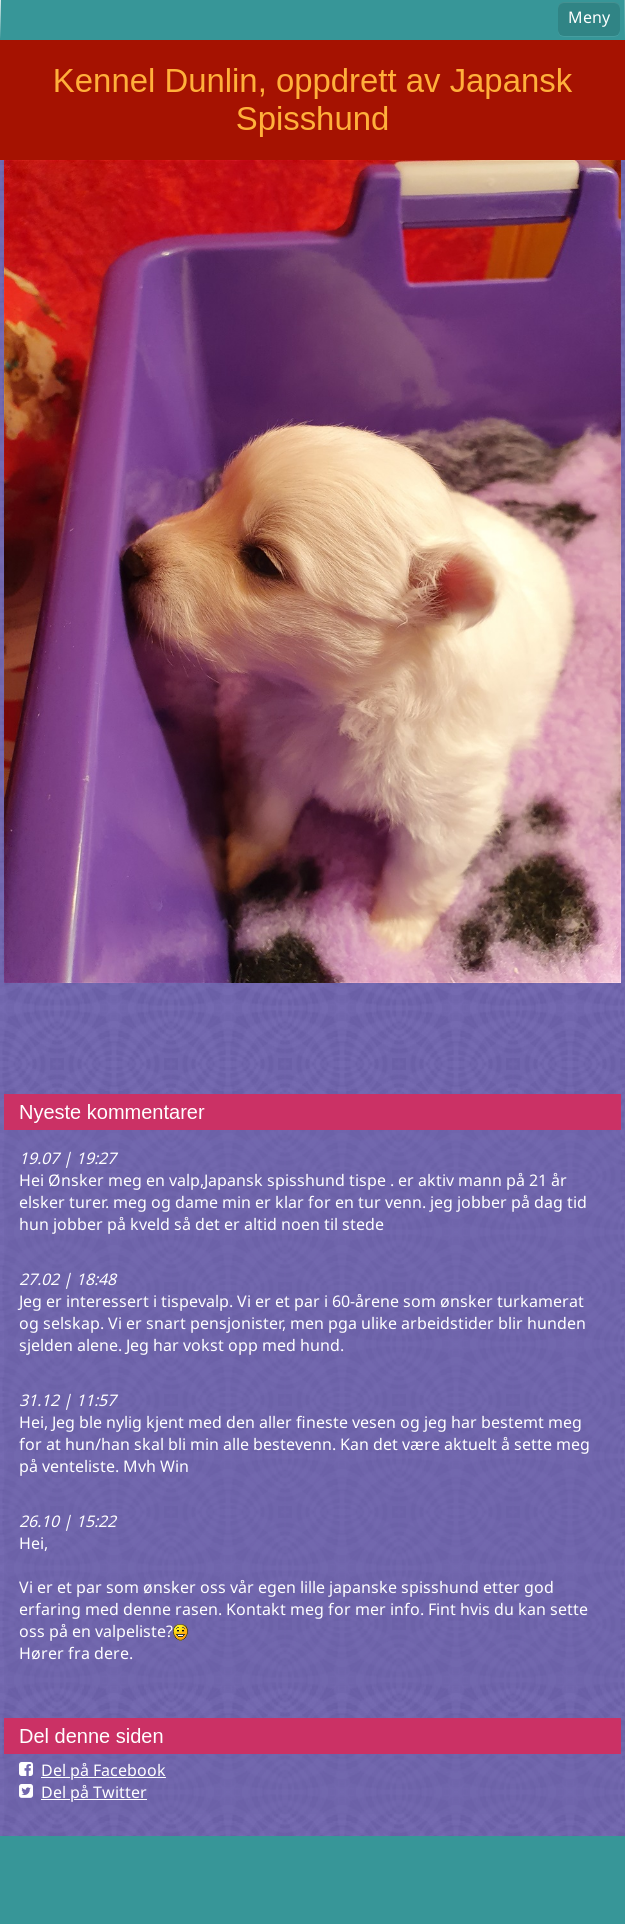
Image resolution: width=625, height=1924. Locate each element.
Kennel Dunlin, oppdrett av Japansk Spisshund (312, 99)
